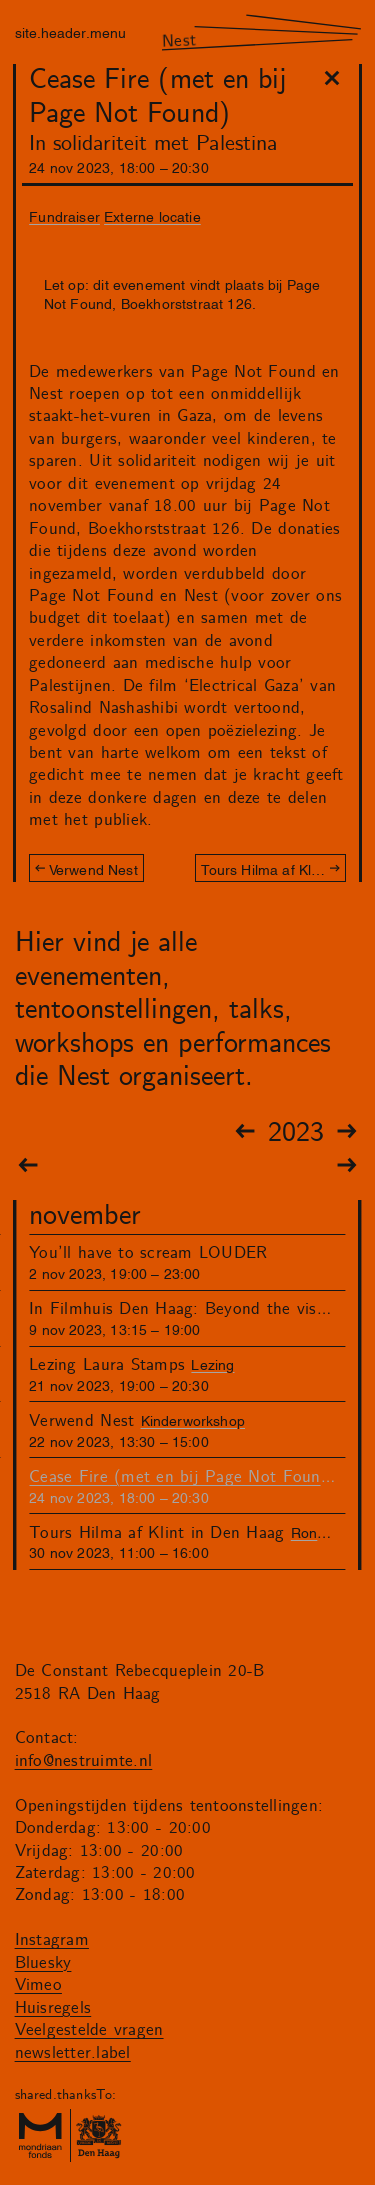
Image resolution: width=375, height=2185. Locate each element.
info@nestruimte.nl (84, 1761)
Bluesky (43, 1963)
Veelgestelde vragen (89, 2030)
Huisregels (53, 2008)
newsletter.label (73, 2053)
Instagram (52, 1940)
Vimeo (38, 1985)
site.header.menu (70, 31)
